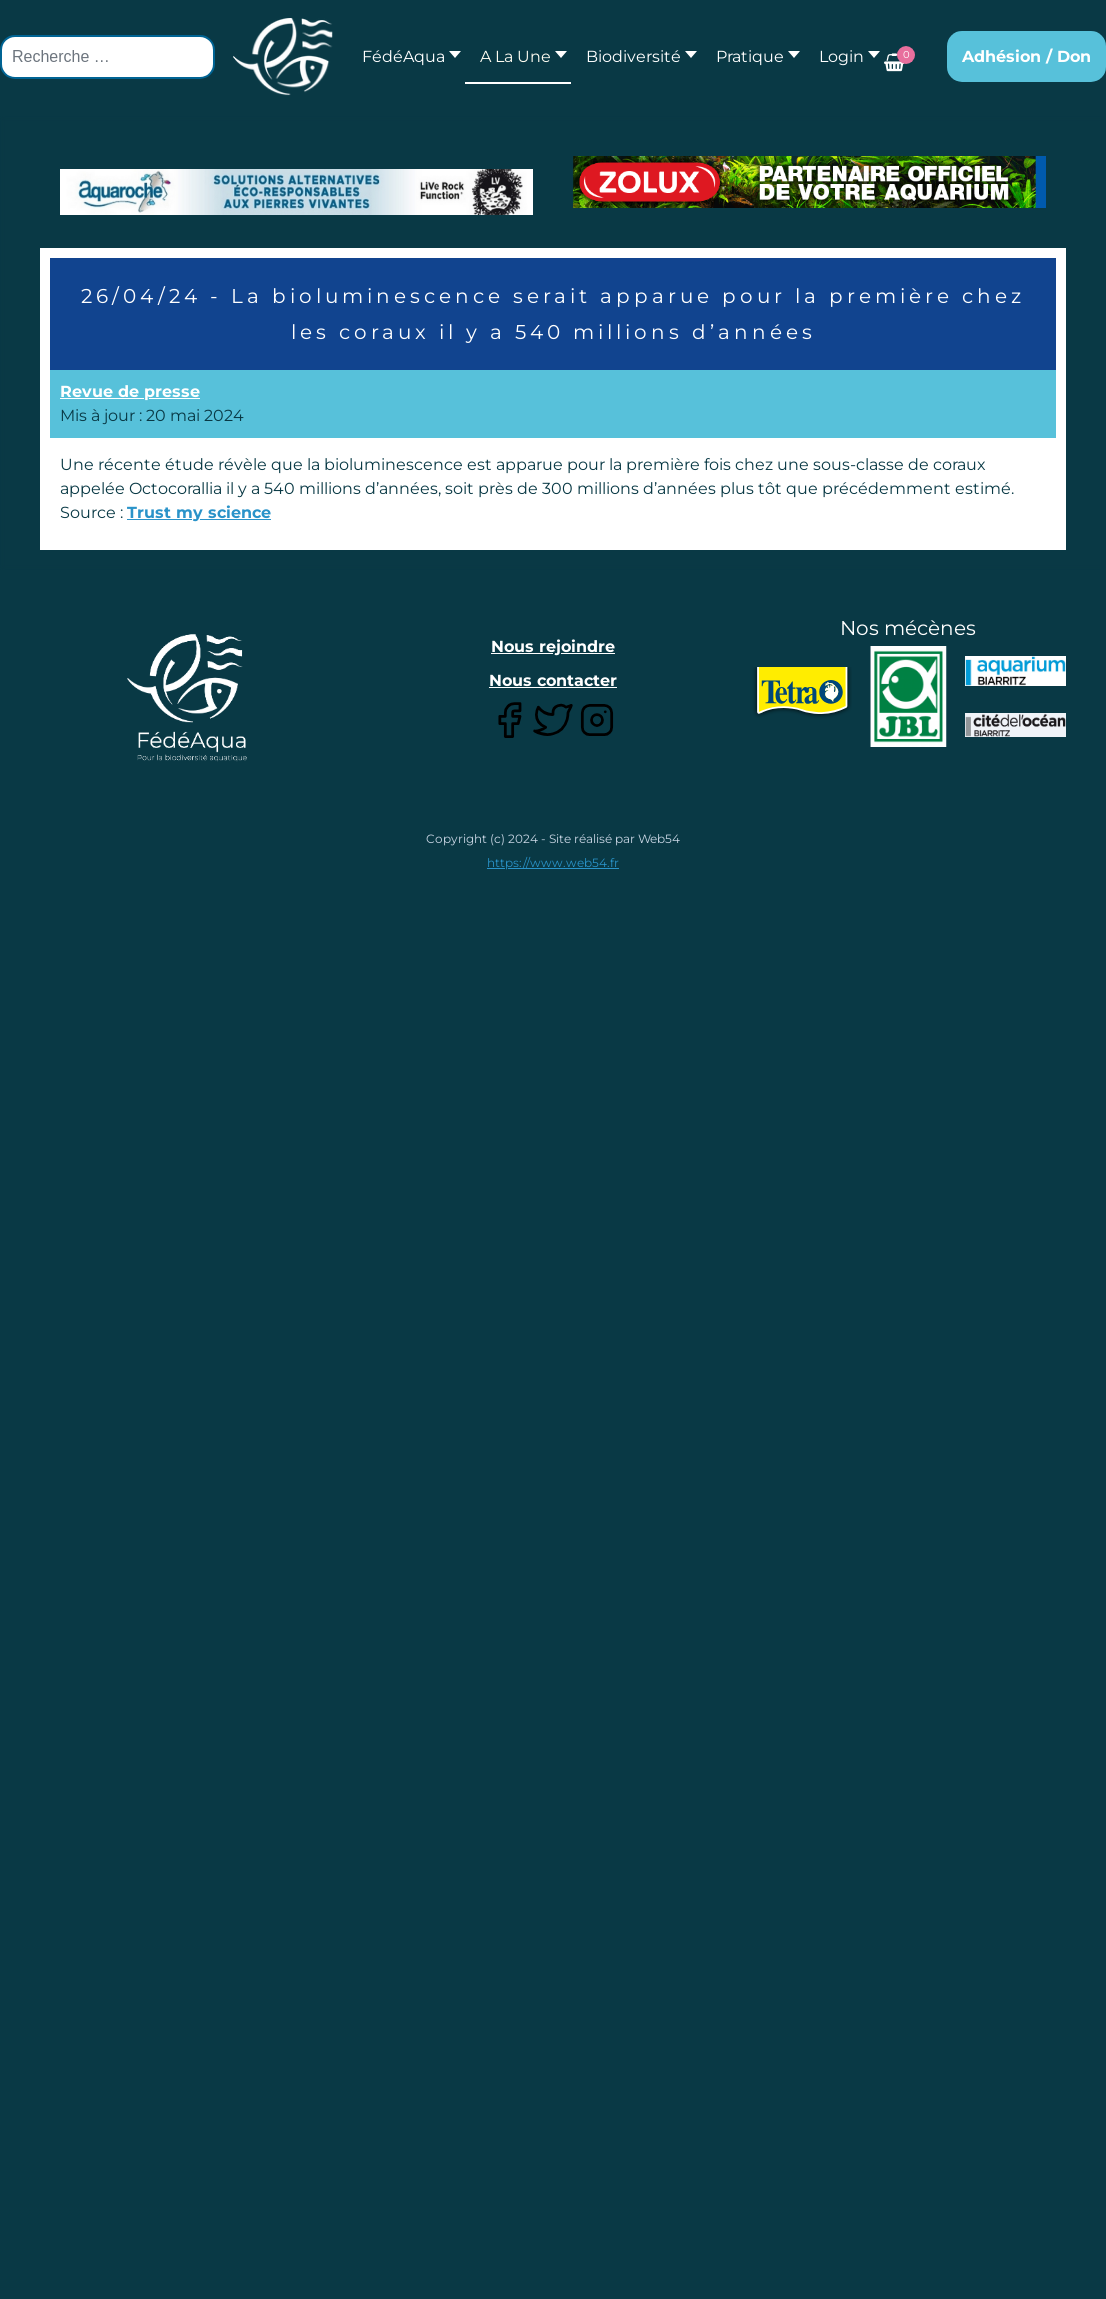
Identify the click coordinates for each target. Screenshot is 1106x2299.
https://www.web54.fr (553, 862)
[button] (518, 56)
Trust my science (199, 512)
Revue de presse (130, 391)
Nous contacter (553, 680)
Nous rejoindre (553, 646)
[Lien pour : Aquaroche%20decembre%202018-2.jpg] (296, 192)
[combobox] (107, 57)
